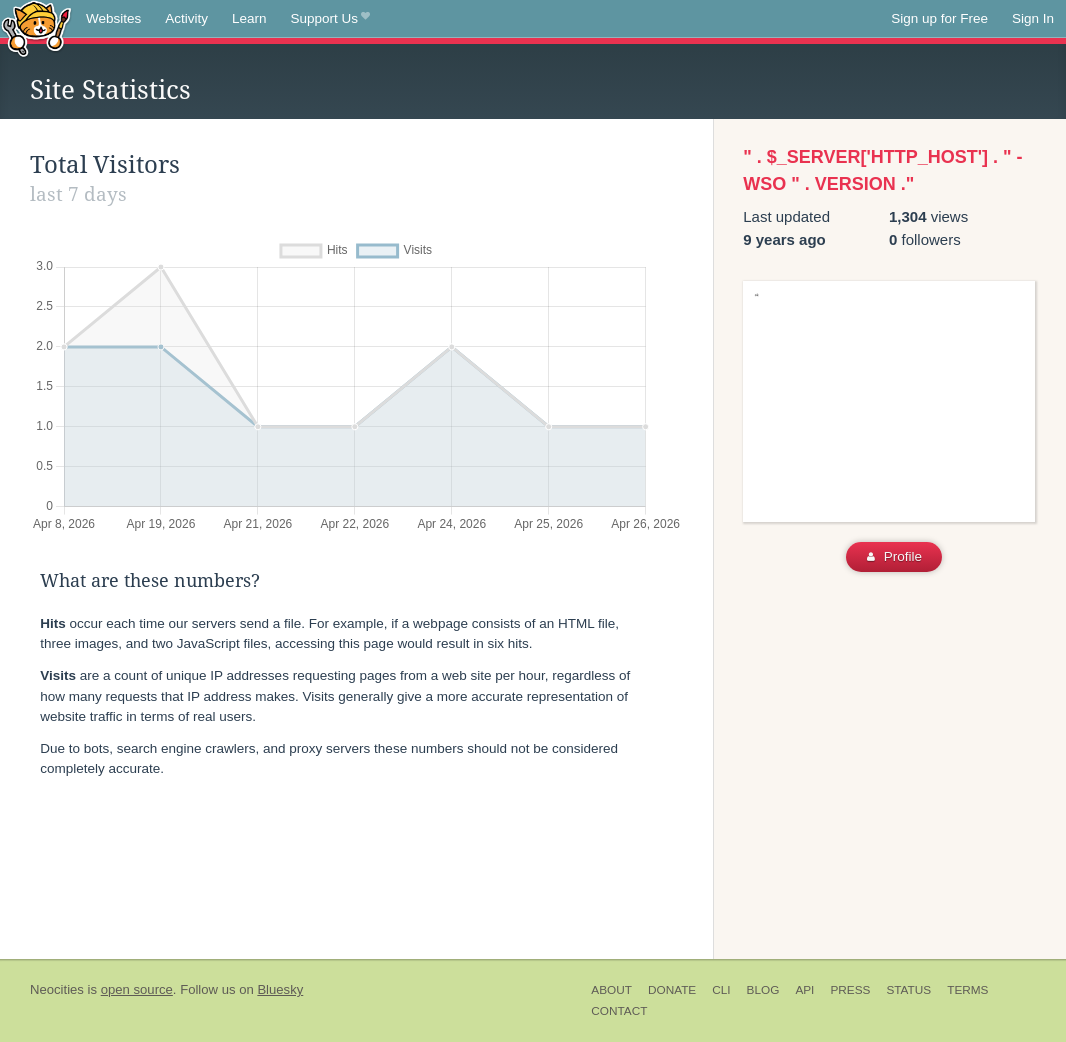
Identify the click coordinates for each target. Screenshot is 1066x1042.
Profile (894, 556)
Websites (113, 18)
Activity (186, 18)
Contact (619, 1011)
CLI (721, 990)
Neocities (57, 989)
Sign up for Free (939, 18)
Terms (967, 990)
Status (908, 990)
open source (137, 989)
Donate (672, 990)
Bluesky (280, 989)
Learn (249, 18)
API (804, 990)
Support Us (330, 19)
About (611, 990)
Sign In (1033, 18)
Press (850, 990)
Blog (763, 990)
